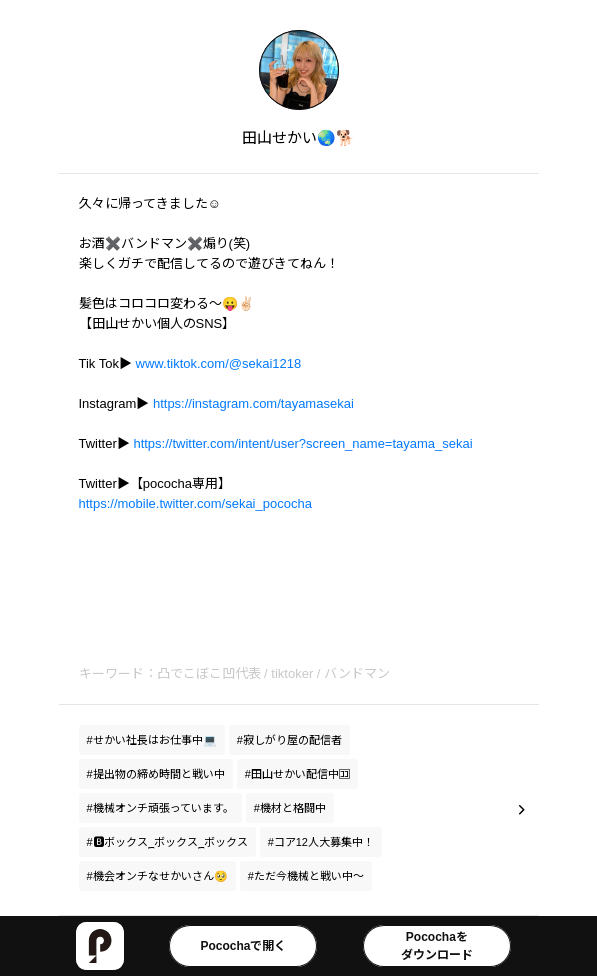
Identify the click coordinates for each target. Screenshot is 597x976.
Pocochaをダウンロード (437, 946)
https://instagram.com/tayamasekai (253, 403)
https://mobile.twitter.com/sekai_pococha (195, 503)
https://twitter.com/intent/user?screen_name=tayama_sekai (302, 443)
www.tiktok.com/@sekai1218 (219, 363)
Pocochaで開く (243, 946)
